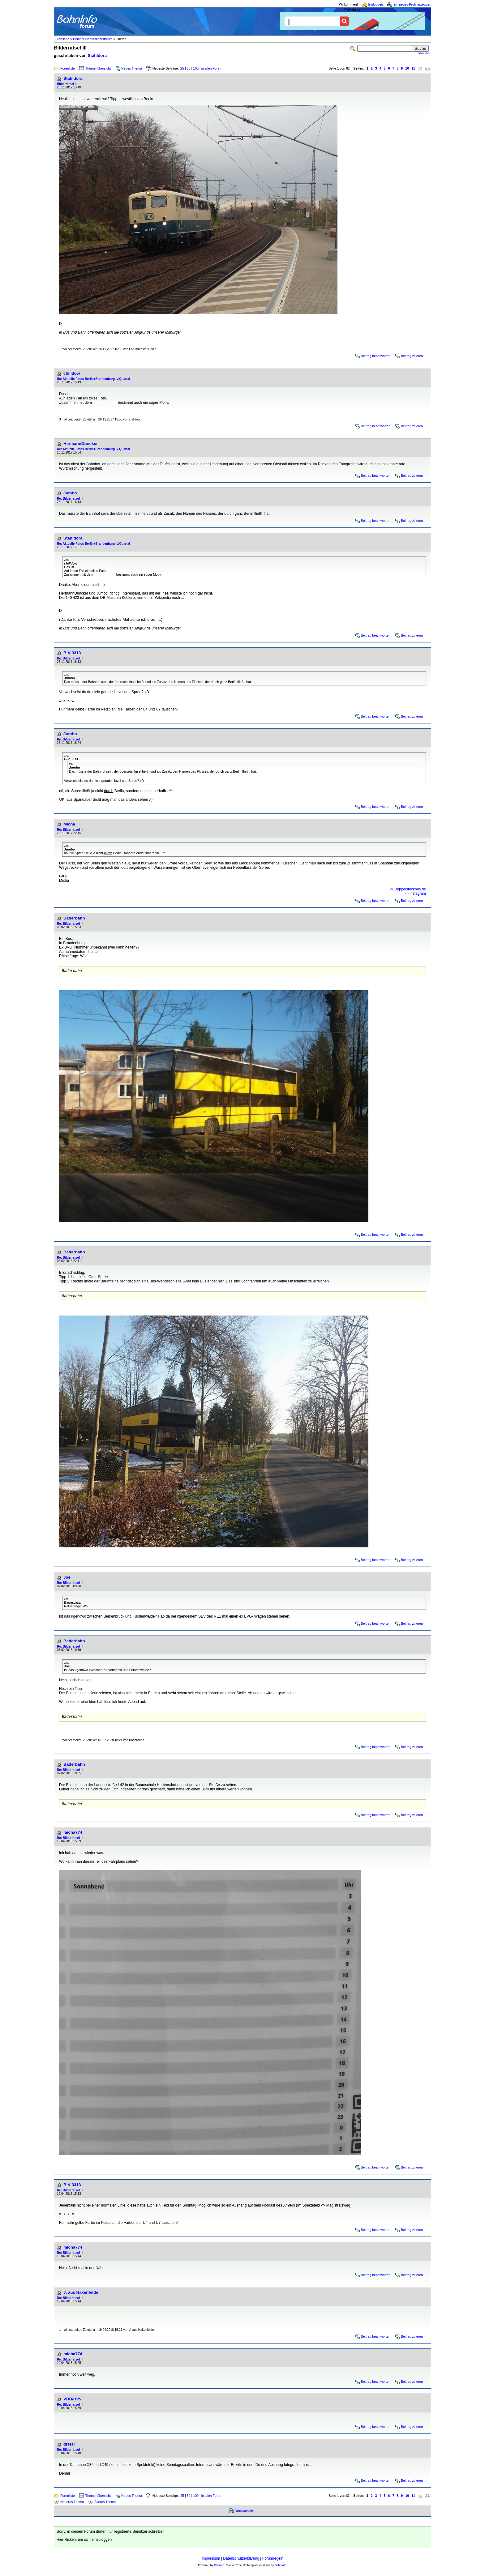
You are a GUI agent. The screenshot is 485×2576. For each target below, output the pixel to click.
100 (196, 68)
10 (407, 68)
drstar (69, 2448)
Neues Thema (131, 68)
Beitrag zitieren (412, 356)
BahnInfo (280, 2568)
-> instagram (415, 893)
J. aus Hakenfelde (80, 2296)
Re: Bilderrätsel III (70, 498)
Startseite (62, 39)
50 (189, 68)
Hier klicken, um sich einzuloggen (84, 2543)
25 (182, 68)
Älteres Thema (105, 2505)
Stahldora (97, 55)
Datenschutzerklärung (241, 2562)
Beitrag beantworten (375, 356)
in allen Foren (211, 68)
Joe (67, 1579)
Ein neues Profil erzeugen (412, 4)
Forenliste (67, 68)
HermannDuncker (80, 443)
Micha (69, 824)
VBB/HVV (72, 2402)
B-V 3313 (72, 652)
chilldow (71, 373)
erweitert (423, 53)
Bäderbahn (74, 918)
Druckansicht (244, 2514)
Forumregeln (272, 2562)
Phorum (219, 2568)
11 (413, 68)
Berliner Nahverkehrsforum (92, 39)
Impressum (211, 2562)
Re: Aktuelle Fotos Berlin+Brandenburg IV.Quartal (93, 379)
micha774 (72, 1836)
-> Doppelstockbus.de (408, 889)
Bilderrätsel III (67, 84)
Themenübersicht (98, 68)
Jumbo (70, 493)
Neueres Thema (72, 2505)
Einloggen (375, 4)
